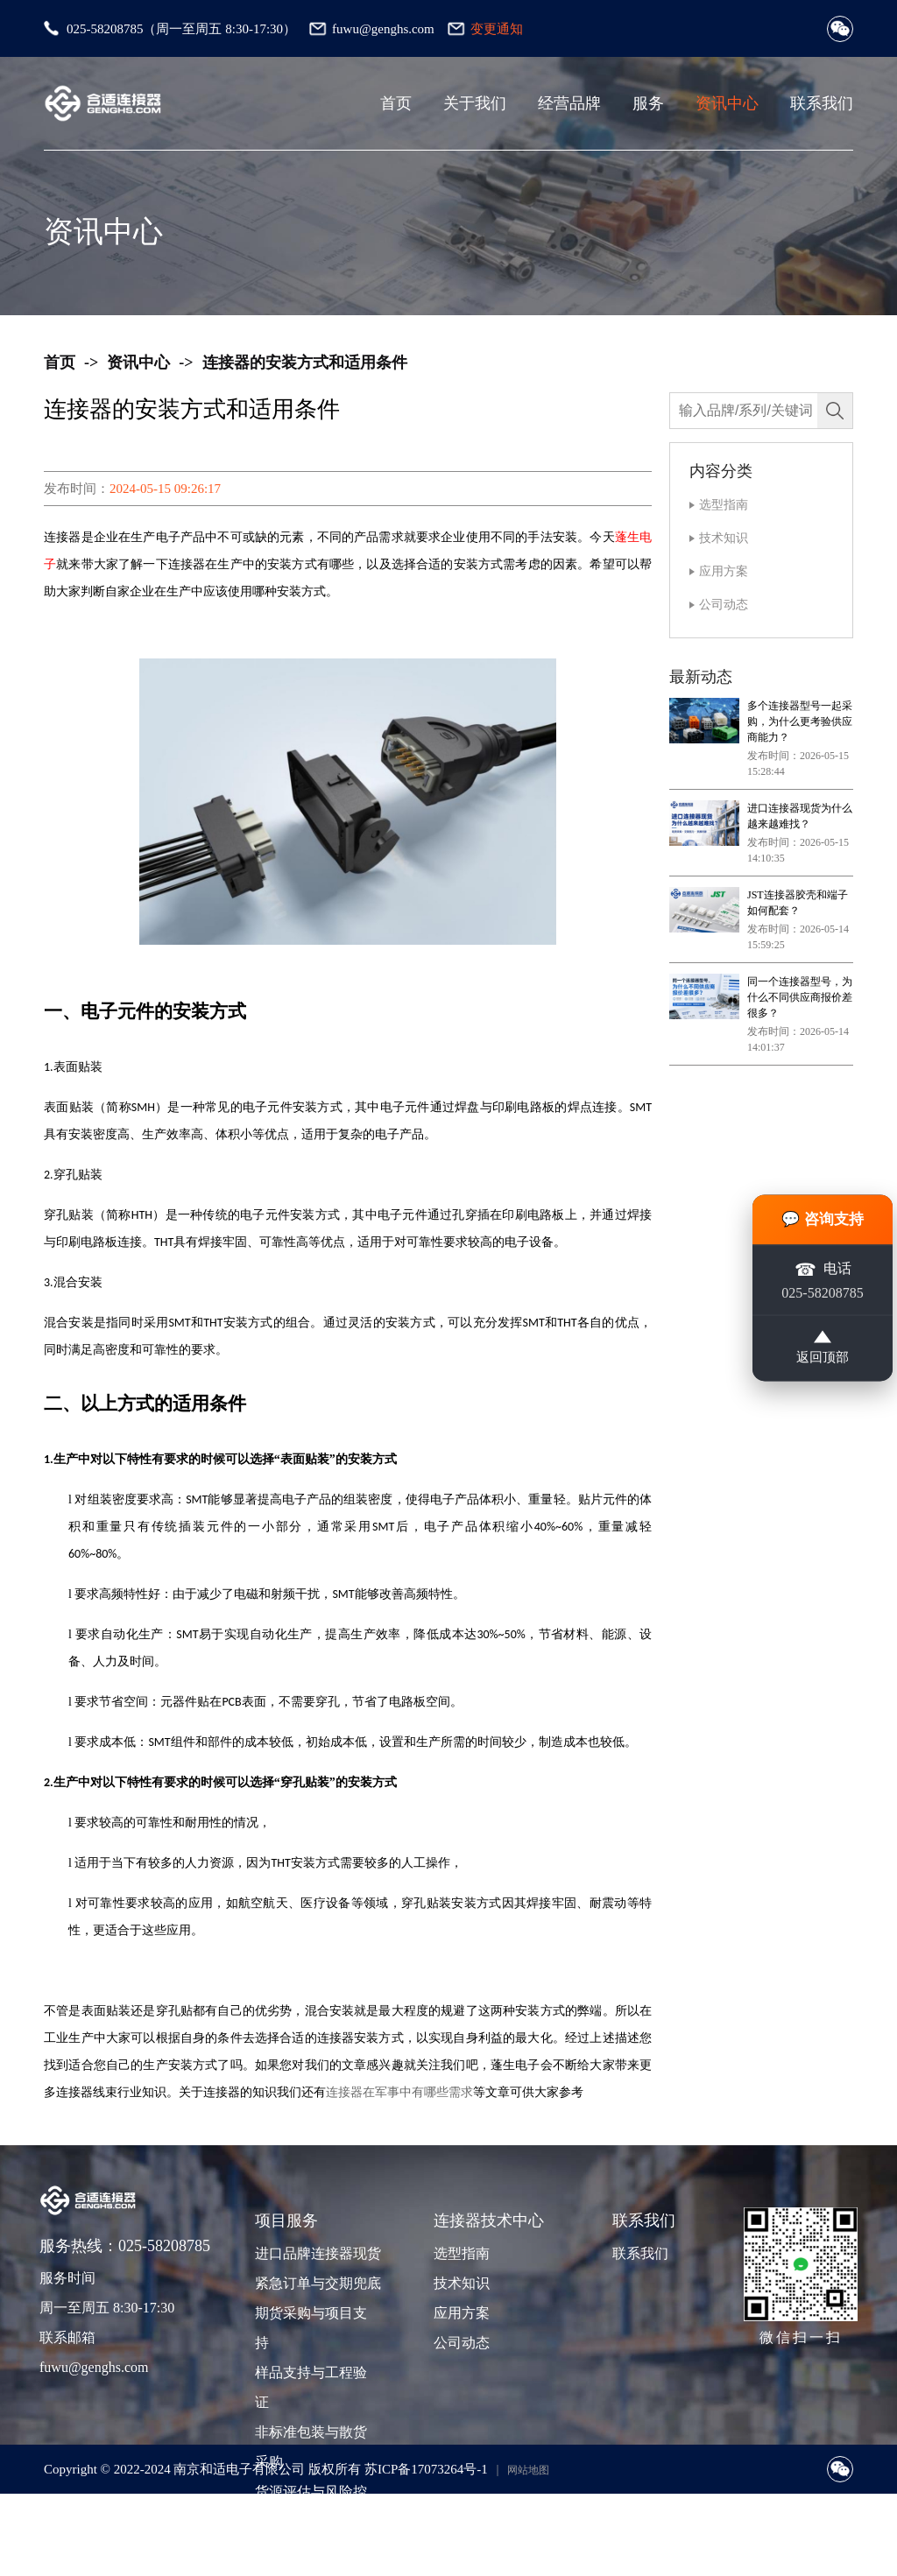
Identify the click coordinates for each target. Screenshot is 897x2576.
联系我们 (821, 103)
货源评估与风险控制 (311, 2506)
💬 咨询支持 (823, 1214)
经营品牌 (569, 103)
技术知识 (723, 538)
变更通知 (496, 29)
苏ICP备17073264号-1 (426, 2469)
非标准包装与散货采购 (311, 2447)
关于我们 (474, 103)
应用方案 (723, 571)
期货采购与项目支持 (311, 2327)
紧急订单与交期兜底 (316, 2283)
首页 (396, 103)
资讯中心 (727, 103)
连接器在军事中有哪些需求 (399, 2092)
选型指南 (723, 504)
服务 (648, 103)
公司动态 (723, 604)
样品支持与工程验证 (311, 2387)
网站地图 (528, 2470)
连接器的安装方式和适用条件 (304, 362)
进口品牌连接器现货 (316, 2253)
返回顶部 (823, 1352)
